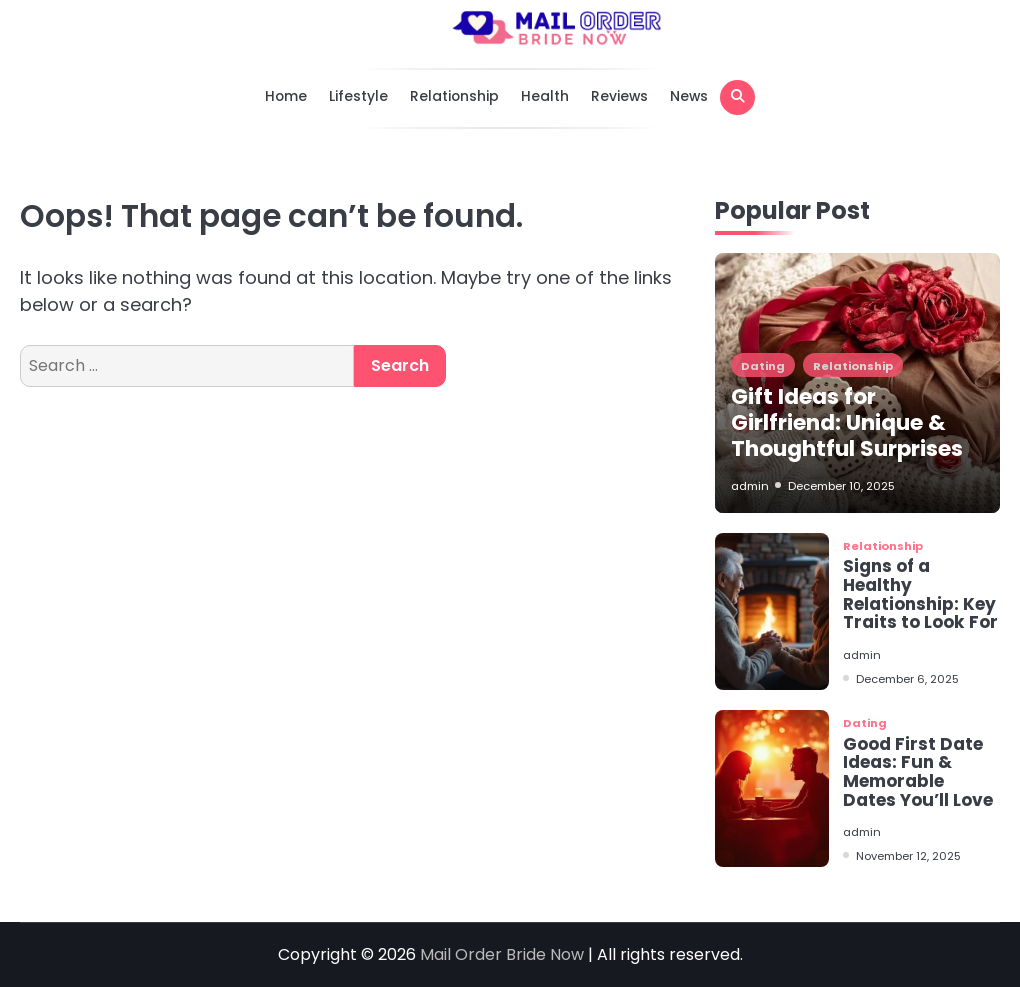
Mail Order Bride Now (504, 954)
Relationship (454, 96)
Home (286, 96)
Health (545, 96)
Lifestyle (358, 96)
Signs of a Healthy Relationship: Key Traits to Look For (920, 594)
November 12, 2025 (908, 856)
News (689, 96)
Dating (763, 366)
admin (750, 486)
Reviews (619, 96)
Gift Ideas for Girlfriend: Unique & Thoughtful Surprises (847, 422)
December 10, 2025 (841, 486)
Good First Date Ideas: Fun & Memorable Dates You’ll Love (918, 772)
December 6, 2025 (907, 679)
